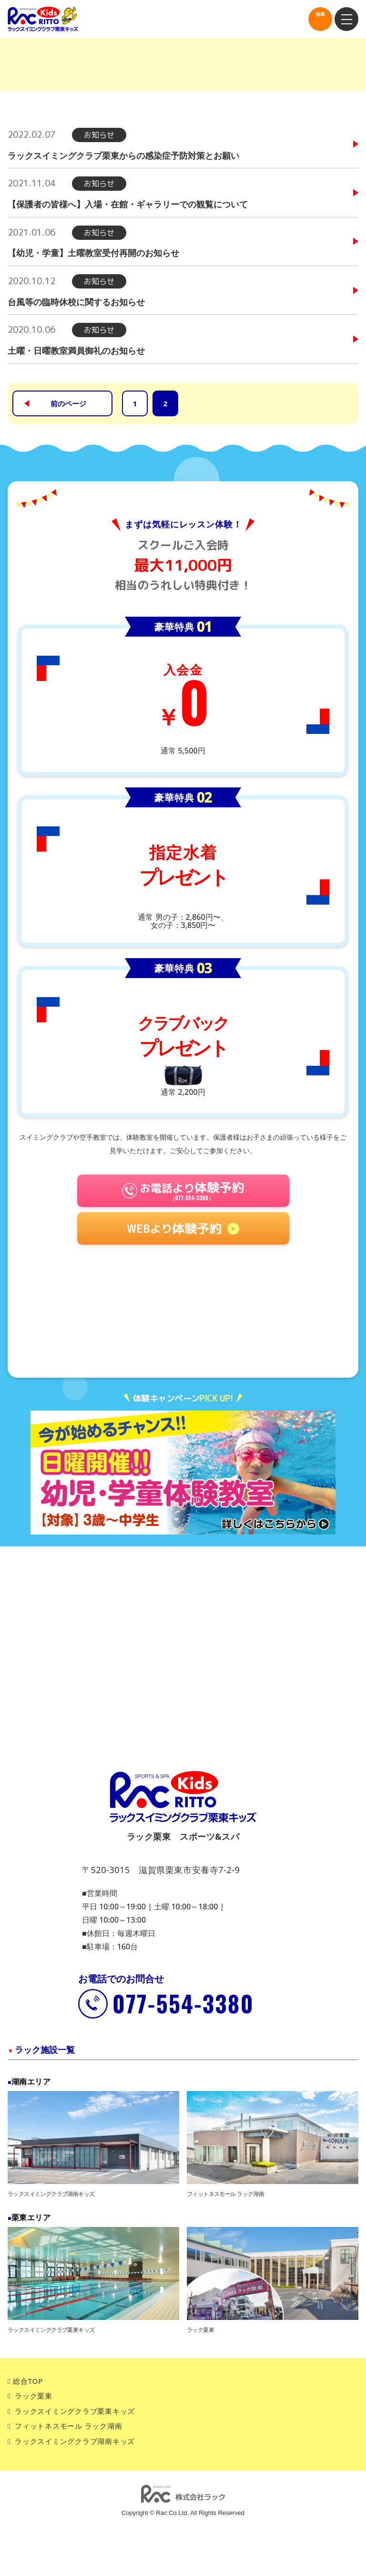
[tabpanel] (183, 1473)
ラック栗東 (33, 2396)
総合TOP (28, 2381)
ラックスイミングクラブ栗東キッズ (75, 2411)
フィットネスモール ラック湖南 (68, 2426)
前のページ (68, 403)
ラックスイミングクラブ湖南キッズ (75, 2441)
